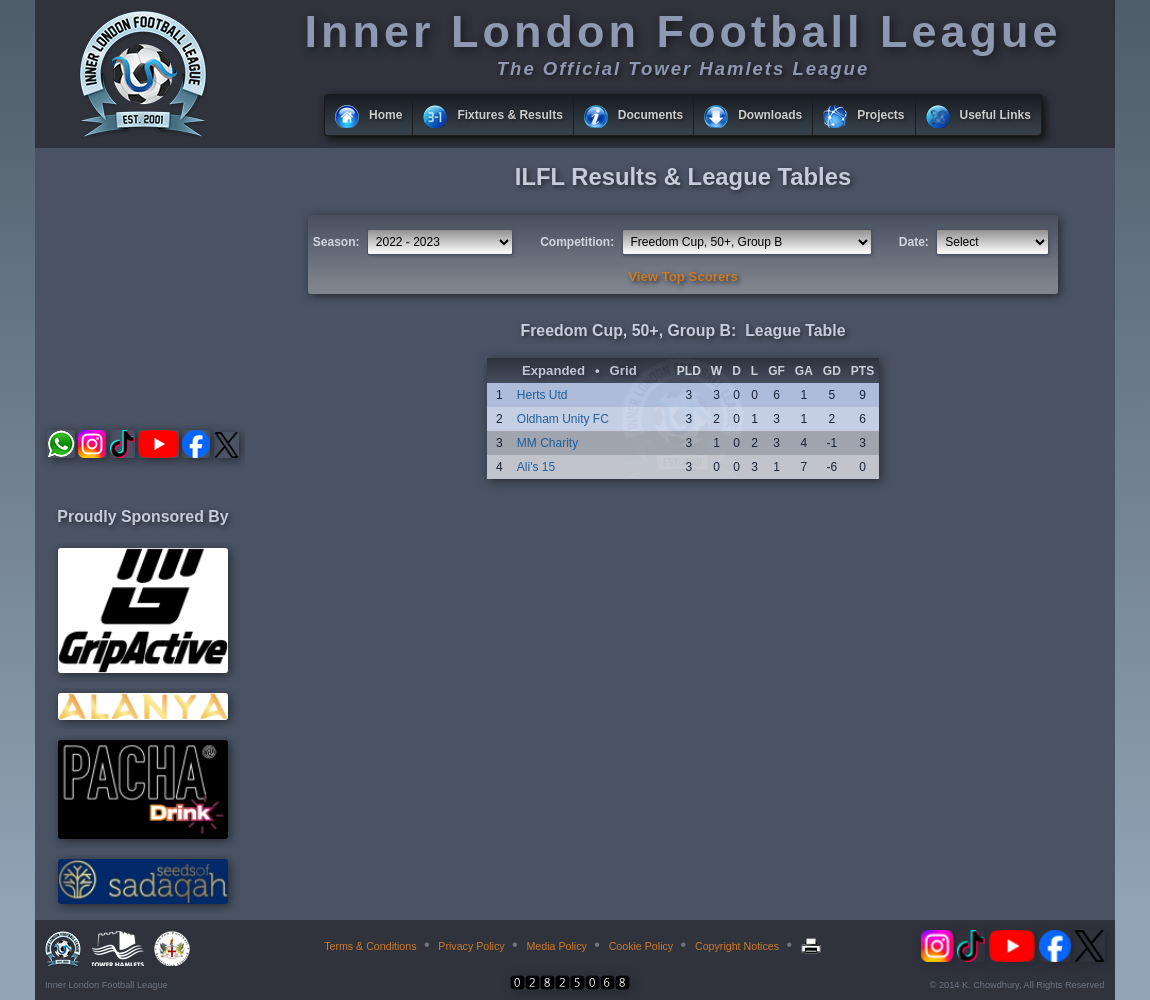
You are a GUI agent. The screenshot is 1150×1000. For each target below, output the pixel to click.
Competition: (577, 242)
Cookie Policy (641, 946)
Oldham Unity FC (563, 419)
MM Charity (547, 443)
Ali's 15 (536, 467)
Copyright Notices (737, 946)
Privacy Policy (471, 946)
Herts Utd (542, 395)
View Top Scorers (682, 276)
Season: (336, 242)
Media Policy (556, 946)
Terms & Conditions (370, 946)
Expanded (553, 370)
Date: (914, 242)
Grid (623, 370)
